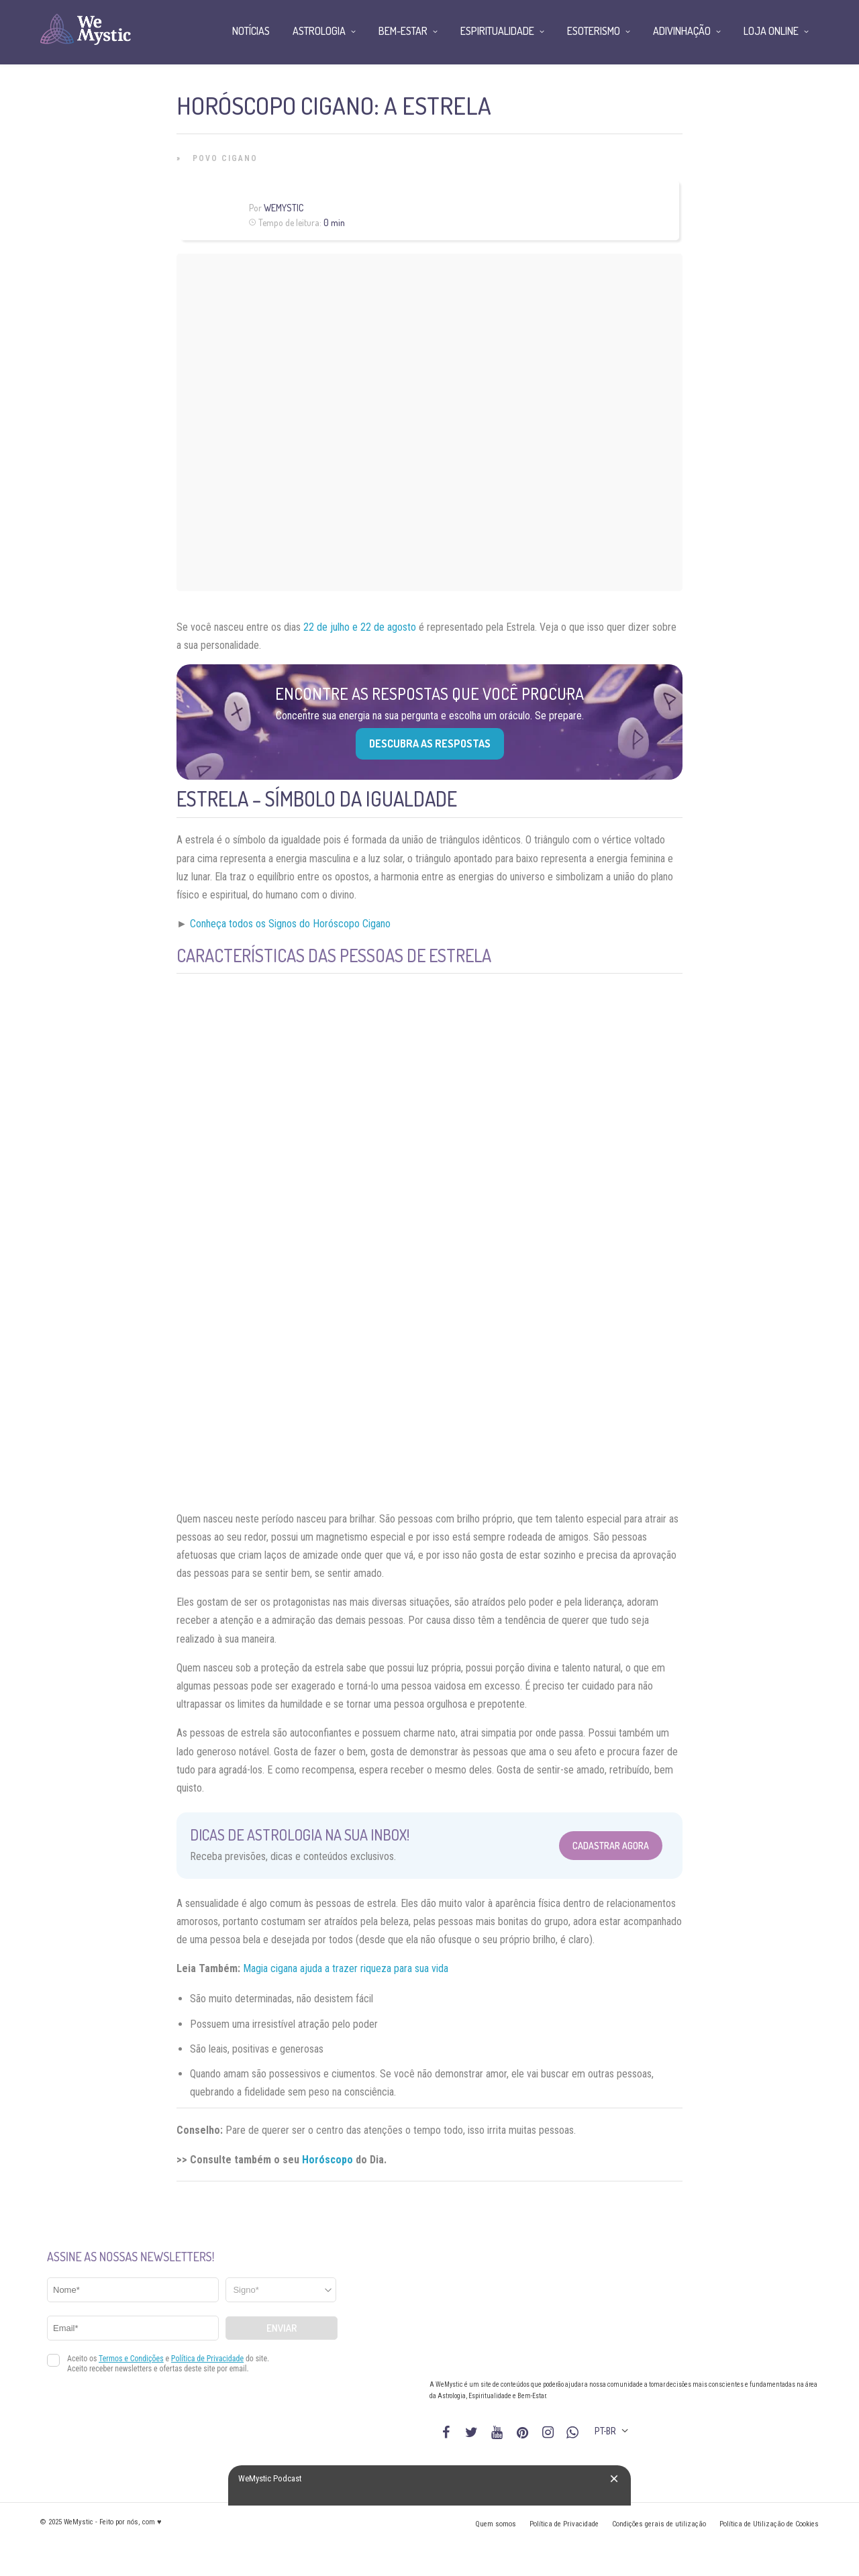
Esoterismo (593, 31)
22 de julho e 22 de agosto (358, 627)
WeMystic (283, 207)
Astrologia (319, 31)
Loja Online (771, 31)
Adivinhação (682, 31)
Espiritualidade (497, 31)
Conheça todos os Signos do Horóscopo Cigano (290, 923)
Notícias (251, 31)
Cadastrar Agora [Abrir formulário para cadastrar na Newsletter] (610, 1845)
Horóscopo (327, 2159)
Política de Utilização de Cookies (769, 2524)
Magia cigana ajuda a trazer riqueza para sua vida (345, 1968)
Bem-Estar (402, 31)
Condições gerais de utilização (659, 2524)
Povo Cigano (225, 158)
